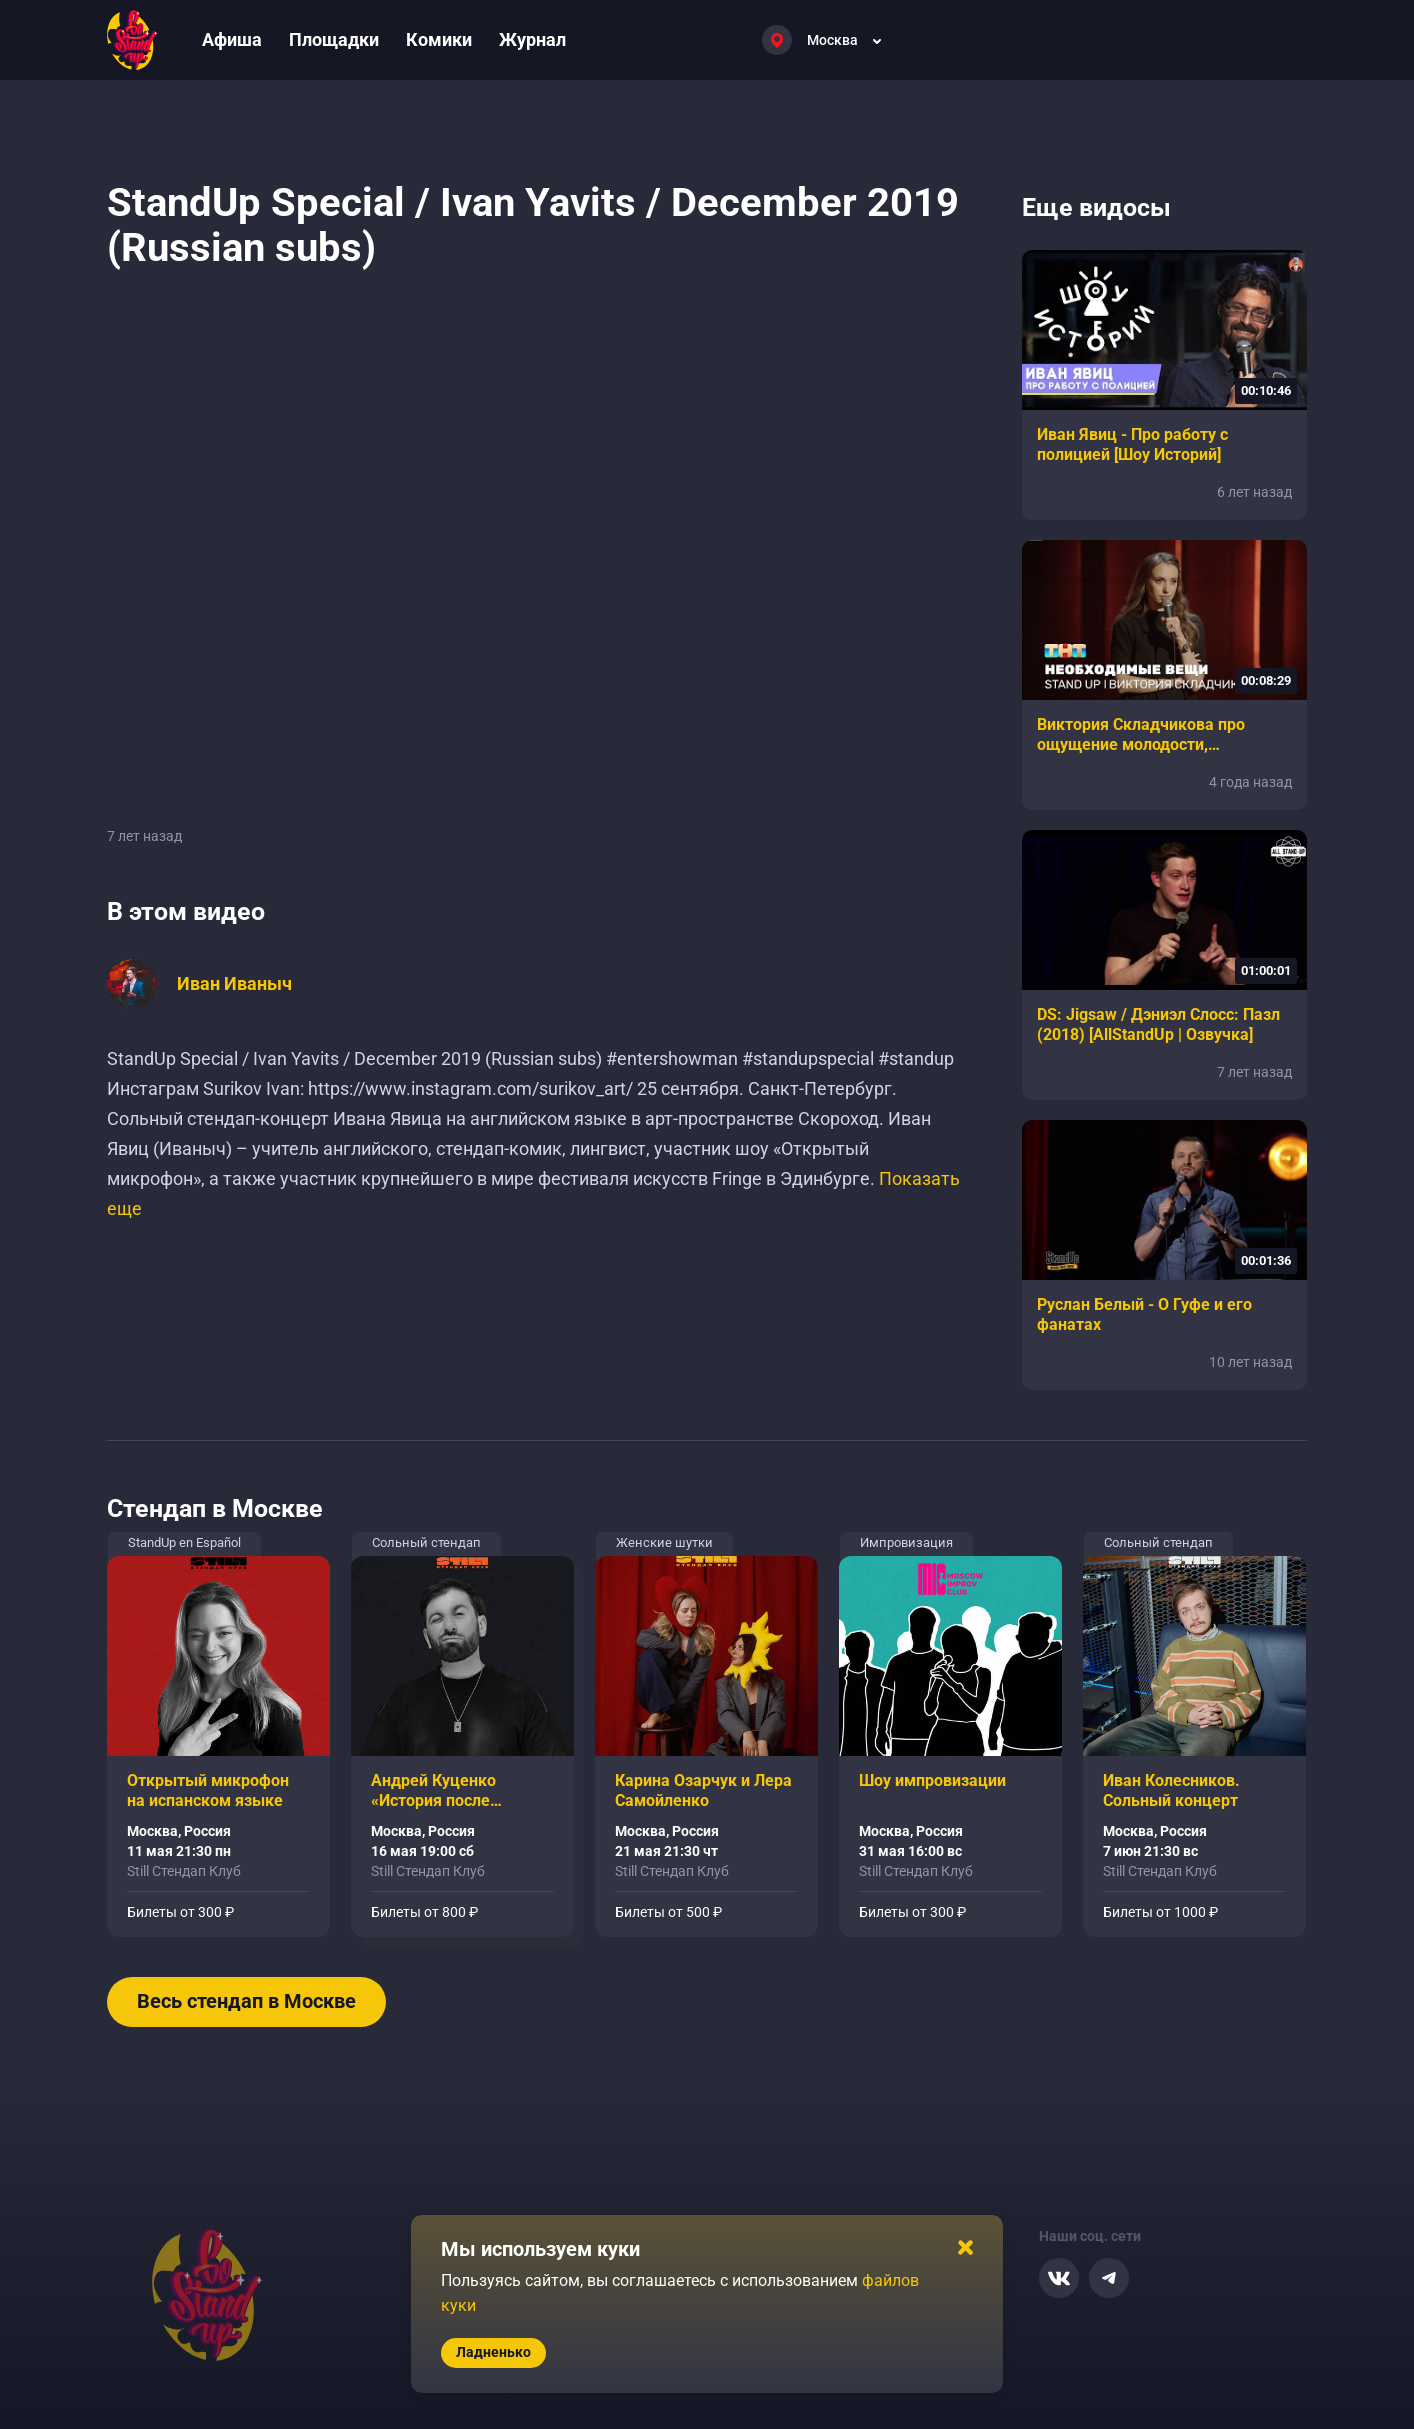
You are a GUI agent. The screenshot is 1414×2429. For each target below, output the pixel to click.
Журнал (532, 39)
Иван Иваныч (234, 984)
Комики (439, 39)
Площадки (334, 39)
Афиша (232, 39)
